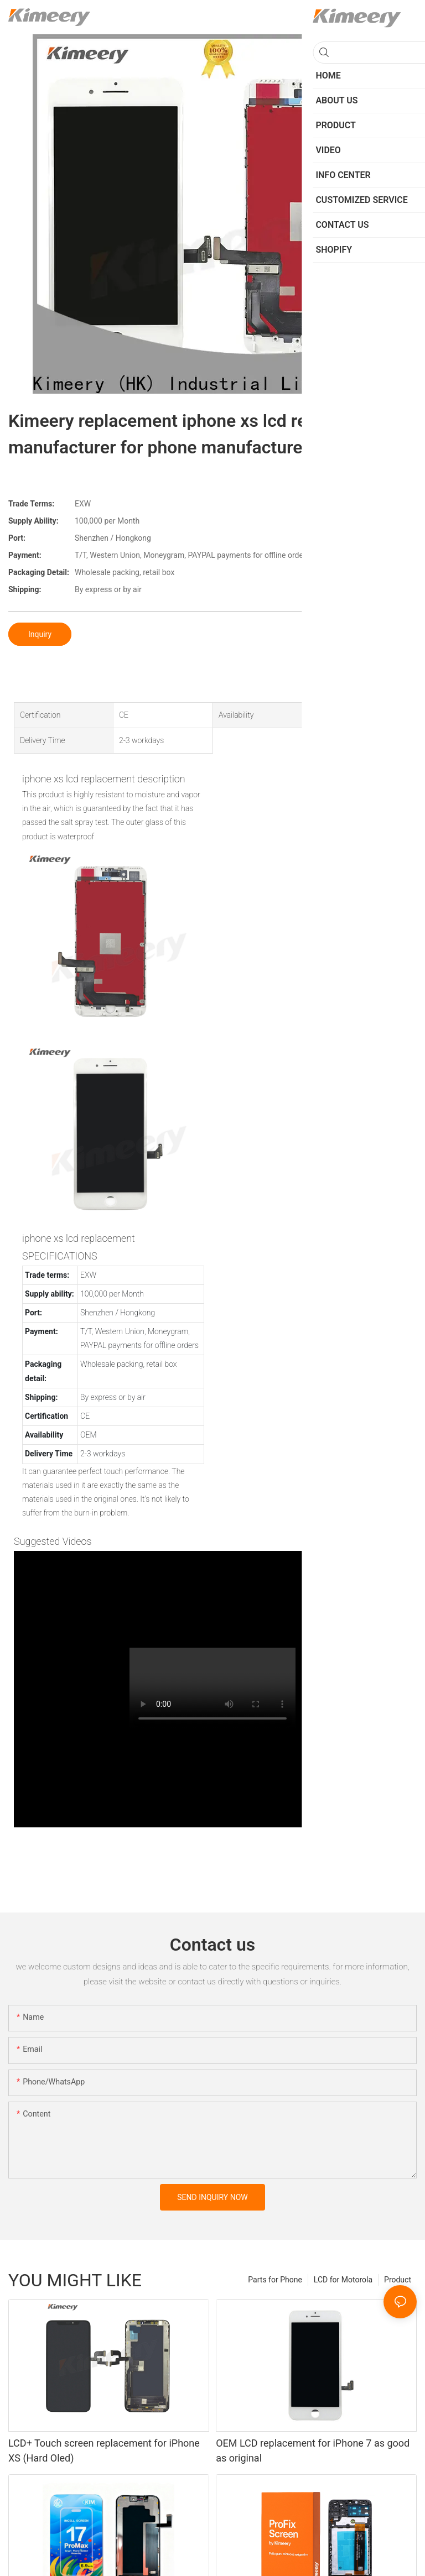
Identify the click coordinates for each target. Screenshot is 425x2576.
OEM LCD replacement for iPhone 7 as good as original (313, 2450)
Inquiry (39, 634)
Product (397, 2279)
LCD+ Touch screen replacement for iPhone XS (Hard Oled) (104, 2450)
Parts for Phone (275, 2279)
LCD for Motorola (343, 2279)
